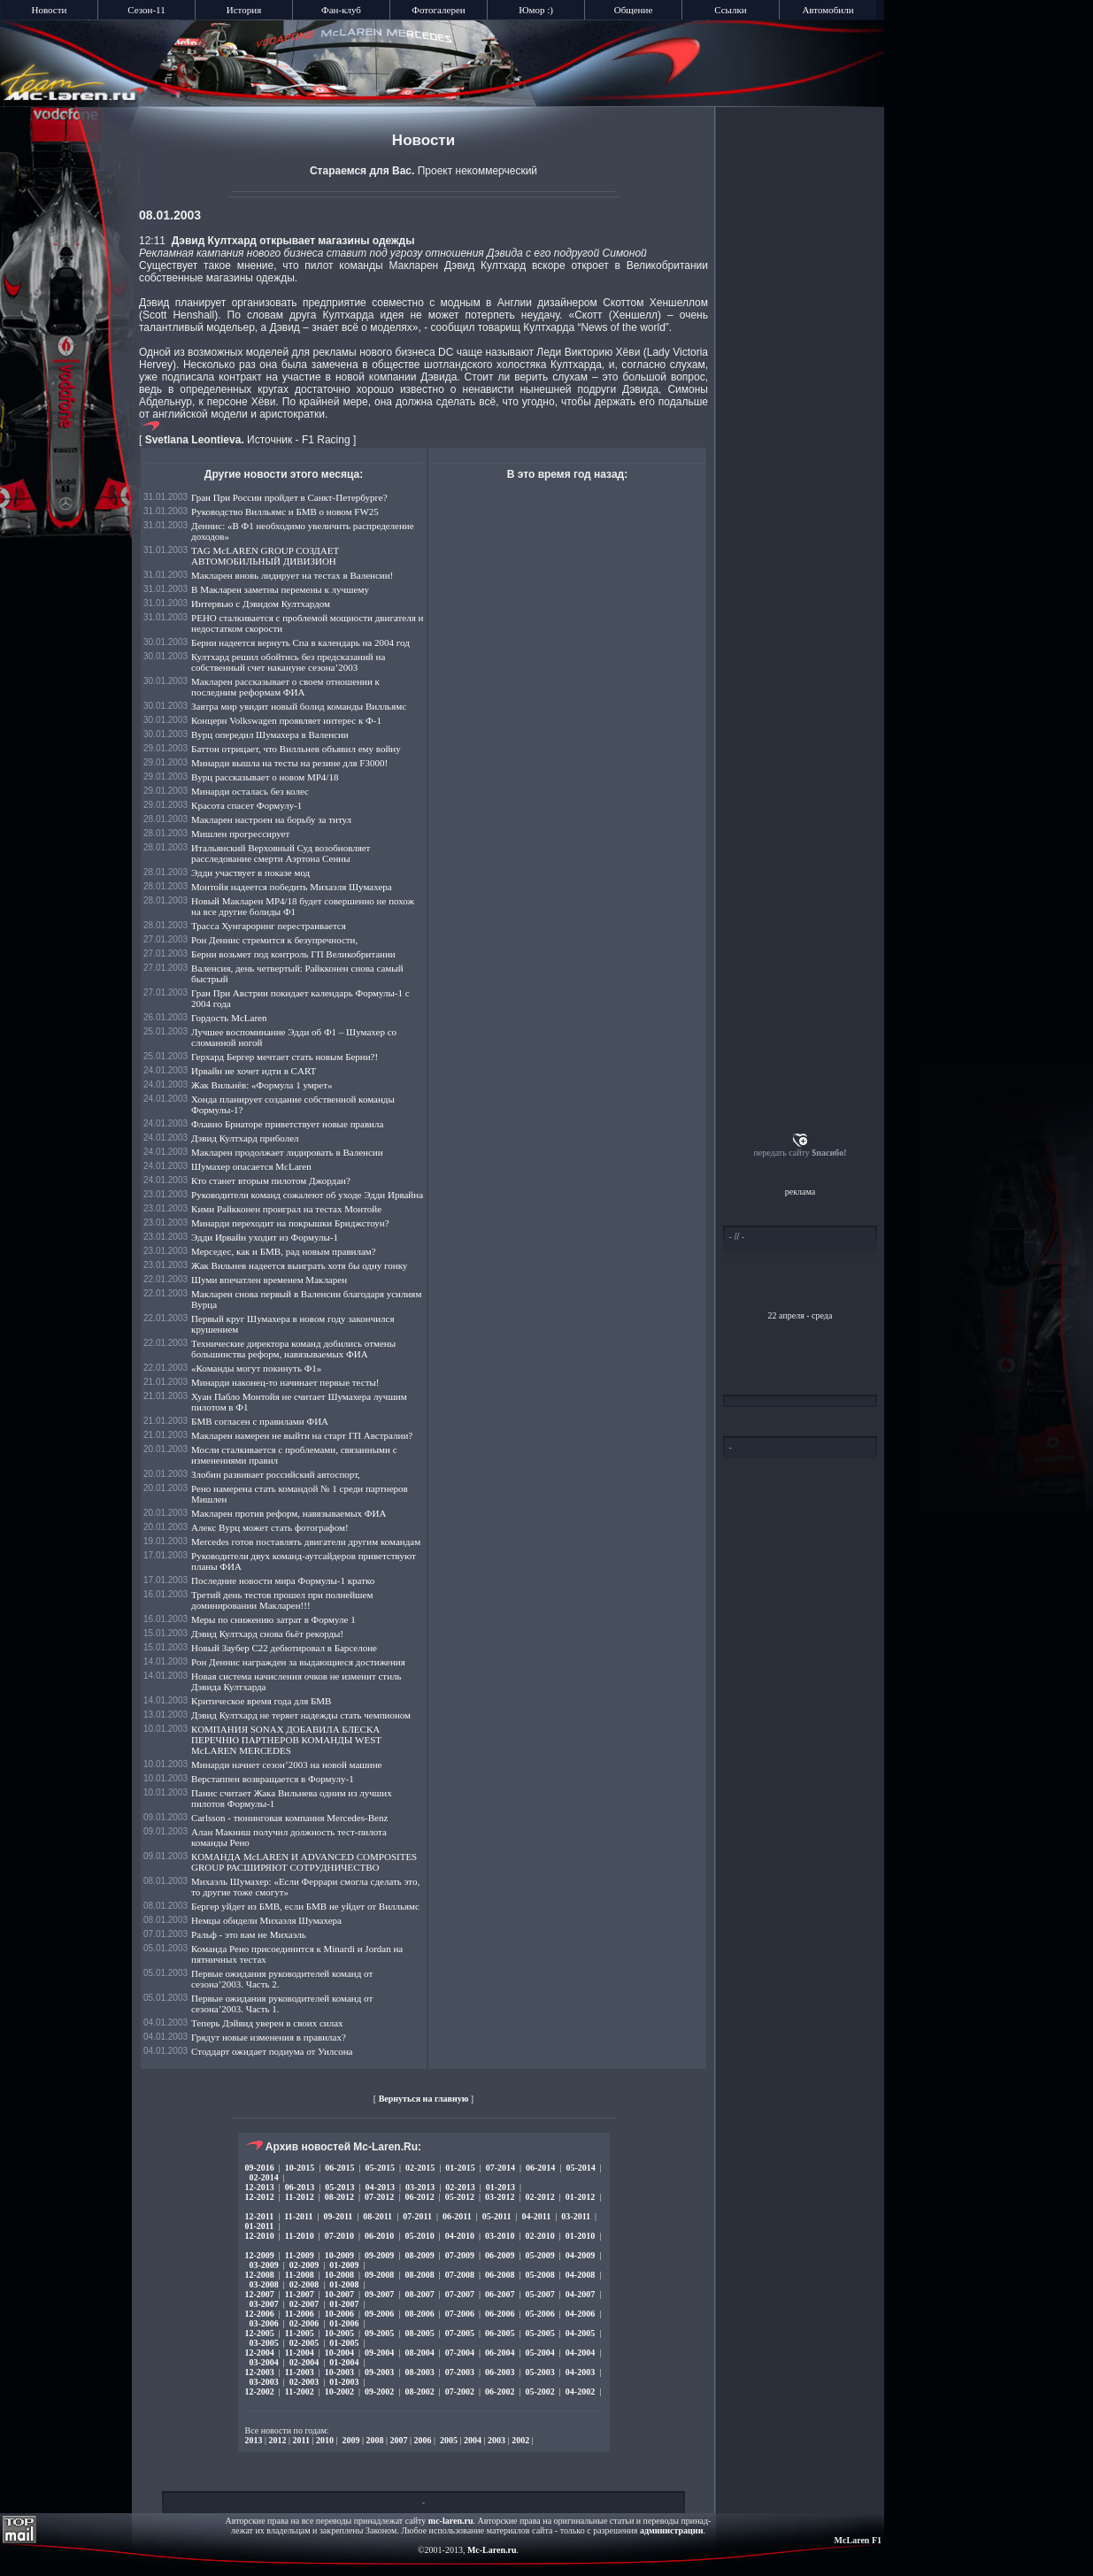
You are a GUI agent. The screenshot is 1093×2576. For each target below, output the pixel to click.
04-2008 (580, 2275)
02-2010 (539, 2236)
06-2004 (499, 2352)
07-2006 (459, 2313)
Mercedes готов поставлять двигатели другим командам (305, 1541)
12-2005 (259, 2333)
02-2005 (304, 2343)
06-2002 (499, 2391)
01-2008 (343, 2284)
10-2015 (299, 2167)
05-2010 (419, 2236)
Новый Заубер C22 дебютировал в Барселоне (284, 1647)
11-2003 (299, 2372)
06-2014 (540, 2167)
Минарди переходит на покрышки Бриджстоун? (290, 1223)
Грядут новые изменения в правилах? (268, 2037)
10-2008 (339, 2275)
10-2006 (339, 2313)
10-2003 (339, 2372)
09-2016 (259, 2167)
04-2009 (580, 2255)
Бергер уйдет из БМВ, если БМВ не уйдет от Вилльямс (305, 1906)
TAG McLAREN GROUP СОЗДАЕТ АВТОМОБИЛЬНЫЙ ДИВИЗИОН (265, 555)
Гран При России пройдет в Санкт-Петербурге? (289, 497)
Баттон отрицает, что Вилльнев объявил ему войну (296, 748)
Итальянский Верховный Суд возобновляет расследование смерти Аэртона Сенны (280, 853)
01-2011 (259, 2226)
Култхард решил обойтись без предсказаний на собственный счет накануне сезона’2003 (288, 662)
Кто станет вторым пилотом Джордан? (270, 1180)
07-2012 (379, 2197)
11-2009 (299, 2255)
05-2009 (539, 2255)
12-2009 (259, 2255)
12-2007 (259, 2294)
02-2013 (459, 2187)
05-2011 (497, 2216)
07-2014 (500, 2167)
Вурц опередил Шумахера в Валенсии (270, 734)
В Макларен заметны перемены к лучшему (280, 589)
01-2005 (343, 2343)
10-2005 (339, 2333)
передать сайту (799, 1152)
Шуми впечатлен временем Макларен (269, 1279)
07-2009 (459, 2255)
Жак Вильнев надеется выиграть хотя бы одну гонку (299, 1265)
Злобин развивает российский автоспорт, (275, 1474)
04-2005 (580, 2333)
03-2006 (264, 2323)
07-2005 (459, 2333)
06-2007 (499, 2294)
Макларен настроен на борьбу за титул (271, 819)
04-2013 (380, 2187)
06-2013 (299, 2187)
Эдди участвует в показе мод (250, 872)
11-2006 (299, 2313)
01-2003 (343, 2382)
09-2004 (379, 2352)
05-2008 (539, 2275)
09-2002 (379, 2391)
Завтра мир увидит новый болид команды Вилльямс (298, 706)
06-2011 (457, 2216)
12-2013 (259, 2187)
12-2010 (259, 2236)
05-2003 (539, 2372)
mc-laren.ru (450, 2521)
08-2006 (419, 2313)
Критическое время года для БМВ (261, 1701)
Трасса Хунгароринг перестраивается (268, 925)
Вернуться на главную (424, 2098)
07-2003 (459, 2372)
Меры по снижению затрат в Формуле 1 (273, 1619)
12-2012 (259, 2197)
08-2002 (419, 2391)
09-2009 (379, 2255)
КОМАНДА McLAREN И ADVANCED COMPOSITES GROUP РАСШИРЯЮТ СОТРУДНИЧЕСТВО (304, 1861)
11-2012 (299, 2197)
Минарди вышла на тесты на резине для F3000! (289, 762)
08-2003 (419, 2372)
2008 (375, 2440)
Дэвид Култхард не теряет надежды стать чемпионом (301, 1715)
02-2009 (304, 2265)
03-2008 (264, 2284)
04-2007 (580, 2294)
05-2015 (380, 2167)
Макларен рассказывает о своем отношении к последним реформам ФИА (285, 686)
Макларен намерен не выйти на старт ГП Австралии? (301, 1435)
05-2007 (539, 2294)
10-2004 (339, 2352)
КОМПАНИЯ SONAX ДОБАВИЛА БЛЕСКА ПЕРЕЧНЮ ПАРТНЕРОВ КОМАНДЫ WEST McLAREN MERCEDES (286, 1740)
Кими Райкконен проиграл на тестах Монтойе (286, 1208)
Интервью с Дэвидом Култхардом (260, 603)
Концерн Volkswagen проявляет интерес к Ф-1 (286, 720)
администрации (671, 2530)
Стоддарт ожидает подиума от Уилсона (271, 2051)
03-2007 (264, 2304)
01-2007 (343, 2304)
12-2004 (259, 2352)
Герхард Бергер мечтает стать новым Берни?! (284, 1056)
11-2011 (298, 2216)
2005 (449, 2440)
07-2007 (459, 2294)
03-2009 (264, 2265)
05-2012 (459, 2197)
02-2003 (304, 2382)
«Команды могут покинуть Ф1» (256, 1368)
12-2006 (259, 2313)
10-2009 (339, 2255)
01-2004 (343, 2362)
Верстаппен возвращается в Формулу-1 (272, 1778)
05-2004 (539, 2352)
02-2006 (304, 2323)
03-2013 (420, 2187)
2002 (520, 2440)
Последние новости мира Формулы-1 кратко (282, 1580)
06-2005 (499, 2333)
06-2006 (499, 2313)
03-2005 (264, 2343)
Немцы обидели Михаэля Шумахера (266, 1920)
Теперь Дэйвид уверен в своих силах (267, 2023)
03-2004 (264, 2362)
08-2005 (419, 2333)
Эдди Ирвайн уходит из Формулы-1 (264, 1237)
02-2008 (304, 2284)
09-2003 (379, 2372)
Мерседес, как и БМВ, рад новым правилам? (283, 1251)
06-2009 (499, 2255)
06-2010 (379, 2236)
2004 (472, 2440)
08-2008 (419, 2275)
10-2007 (339, 2294)
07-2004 (459, 2352)
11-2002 (299, 2391)
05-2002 (539, 2391)
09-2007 (379, 2294)
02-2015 (420, 2167)
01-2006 (343, 2323)
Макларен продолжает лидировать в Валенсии (287, 1152)
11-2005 (299, 2333)
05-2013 (339, 2187)
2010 (325, 2440)
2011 (301, 2440)
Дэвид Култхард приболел (245, 1138)
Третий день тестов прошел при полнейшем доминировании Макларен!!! (282, 1600)
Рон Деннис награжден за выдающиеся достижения (298, 1662)
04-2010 (459, 2236)
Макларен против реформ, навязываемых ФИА (288, 1513)
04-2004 (580, 2352)
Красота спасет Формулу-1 (246, 805)
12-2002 (259, 2391)
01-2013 (500, 2187)
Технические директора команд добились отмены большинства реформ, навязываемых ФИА (293, 1348)
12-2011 (259, 2216)
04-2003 (580, 2372)
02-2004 (304, 2362)
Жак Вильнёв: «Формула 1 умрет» (261, 1085)
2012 (278, 2440)
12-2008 (259, 2275)
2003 (496, 2440)
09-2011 (338, 2216)
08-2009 (419, 2255)
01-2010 (580, 2236)
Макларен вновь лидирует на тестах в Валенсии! (292, 575)
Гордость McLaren (228, 1017)
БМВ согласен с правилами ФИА (259, 1421)
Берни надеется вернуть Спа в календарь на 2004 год (300, 642)
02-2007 (304, 2304)
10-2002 (339, 2391)
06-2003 (499, 2372)
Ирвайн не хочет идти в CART (253, 1070)
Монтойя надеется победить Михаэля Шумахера (291, 886)
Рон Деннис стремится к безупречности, (274, 939)
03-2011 (575, 2216)
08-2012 (339, 2197)
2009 (351, 2440)
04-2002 (580, 2391)
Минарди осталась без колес (250, 791)
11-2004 (299, 2352)
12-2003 (259, 2372)
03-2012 (499, 2197)
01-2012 (580, 2197)
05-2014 (580, 2167)
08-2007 (419, 2294)
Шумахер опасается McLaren (251, 1166)
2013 (254, 2440)
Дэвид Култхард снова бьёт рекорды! (267, 1633)
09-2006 (379, 2313)
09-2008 (379, 2275)
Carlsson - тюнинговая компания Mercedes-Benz (289, 1817)
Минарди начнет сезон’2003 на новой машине (286, 1764)
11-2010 (299, 2236)
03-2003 (264, 2382)
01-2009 (343, 2265)
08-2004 (419, 2352)
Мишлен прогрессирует (240, 833)
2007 (399, 2440)
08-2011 (377, 2216)
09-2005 (379, 2333)
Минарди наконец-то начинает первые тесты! (285, 1382)
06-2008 (499, 2275)
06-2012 (419, 2197)
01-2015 (459, 2167)
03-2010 (499, 2236)
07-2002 (459, 2391)
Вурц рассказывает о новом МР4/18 (264, 777)
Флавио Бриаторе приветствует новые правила (287, 1124)
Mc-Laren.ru (492, 2550)
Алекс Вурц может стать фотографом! (270, 1527)
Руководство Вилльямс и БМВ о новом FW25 (285, 511)
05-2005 (539, 2333)
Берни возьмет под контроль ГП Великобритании (293, 954)
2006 (423, 2440)
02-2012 (539, 2197)
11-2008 (299, 2275)
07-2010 (339, 2236)
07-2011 (417, 2216)
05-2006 (539, 2313)
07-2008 (459, 2275)
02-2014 (264, 2177)
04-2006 (580, 2313)
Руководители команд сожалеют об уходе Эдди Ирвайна (307, 1194)
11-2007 (299, 2294)
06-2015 (339, 2167)
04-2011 (536, 2216)
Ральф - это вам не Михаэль (248, 1934)
